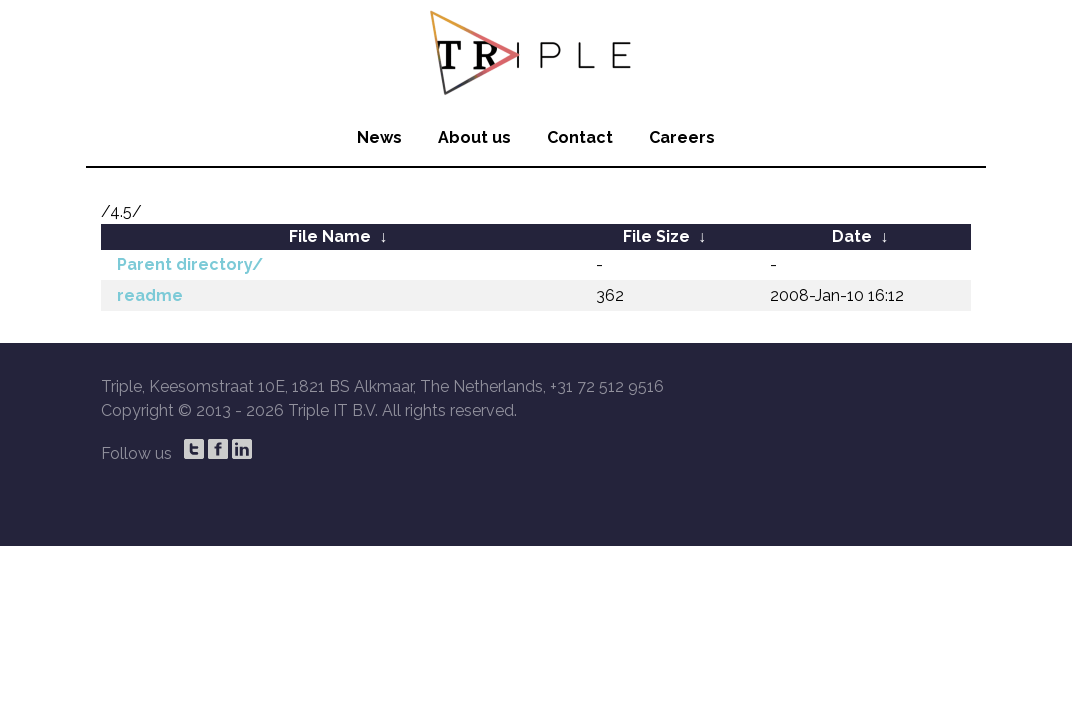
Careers (682, 137)
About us (474, 137)
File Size (656, 236)
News (379, 137)
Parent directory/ (190, 264)
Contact (580, 137)
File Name (330, 236)
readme (150, 295)
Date (852, 236)
